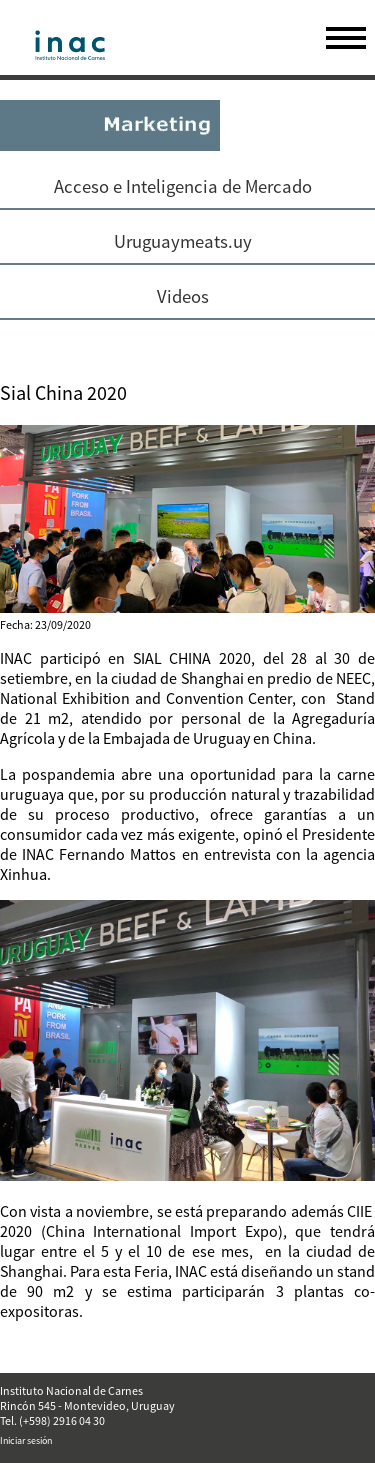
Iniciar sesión (26, 1440)
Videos (183, 296)
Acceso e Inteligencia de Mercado (183, 186)
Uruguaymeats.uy (183, 241)
